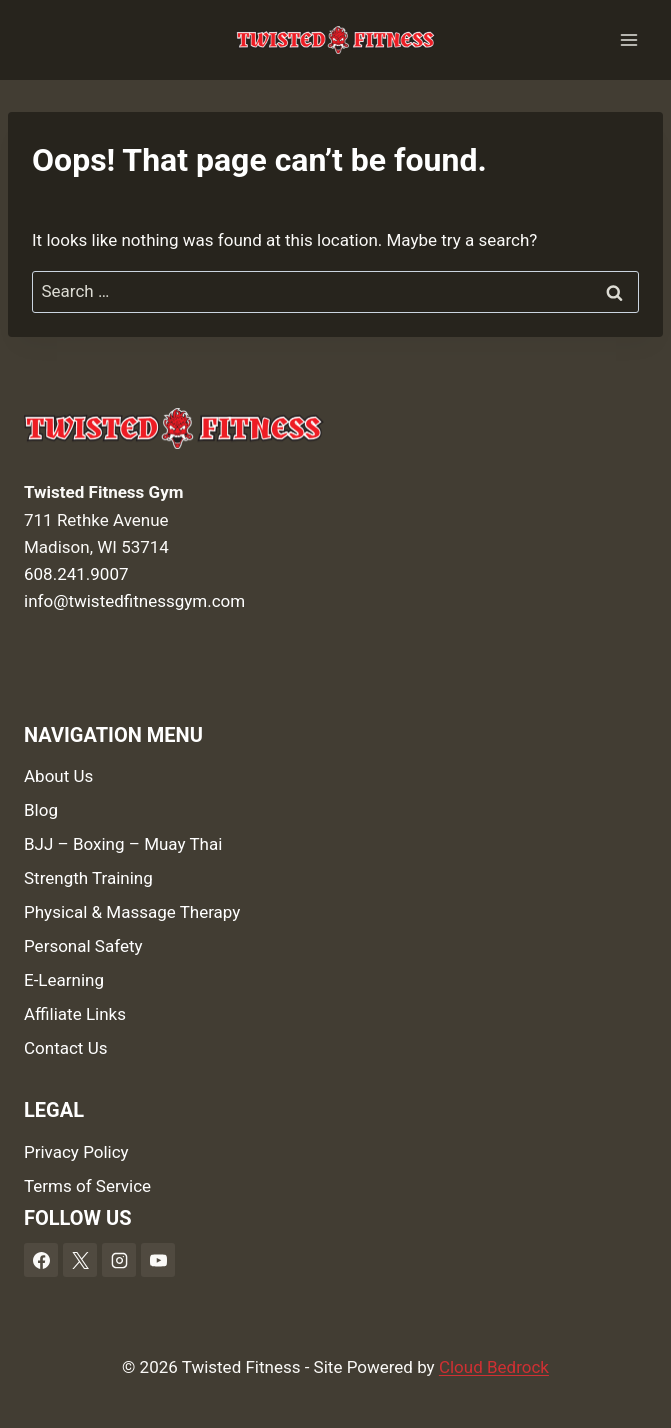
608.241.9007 (76, 574)
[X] (80, 1260)
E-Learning (64, 980)
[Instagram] (119, 1260)
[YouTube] (158, 1260)
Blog (41, 810)
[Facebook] (41, 1260)
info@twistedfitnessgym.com (134, 601)
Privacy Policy (76, 1152)
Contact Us (65, 1048)
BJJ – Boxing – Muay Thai (123, 844)
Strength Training (88, 878)
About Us (58, 776)
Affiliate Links (75, 1014)
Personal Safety (83, 946)
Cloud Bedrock (494, 1367)
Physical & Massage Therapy (132, 912)
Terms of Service (87, 1186)
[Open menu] (628, 39)
